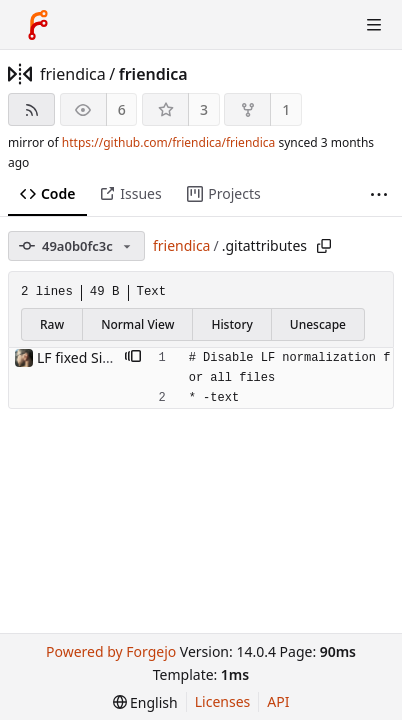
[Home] (38, 25)
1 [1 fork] (286, 109)
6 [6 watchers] (122, 109)
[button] (133, 358)
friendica (73, 74)
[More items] (379, 194)
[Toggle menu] (374, 25)
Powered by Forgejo (111, 651)
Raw (52, 324)
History (231, 324)
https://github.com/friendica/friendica (168, 142)
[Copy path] (324, 246)
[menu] (145, 702)
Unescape (318, 324)
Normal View (137, 324)
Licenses (223, 701)
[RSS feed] (31, 109)
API (278, 701)
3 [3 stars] (204, 109)
